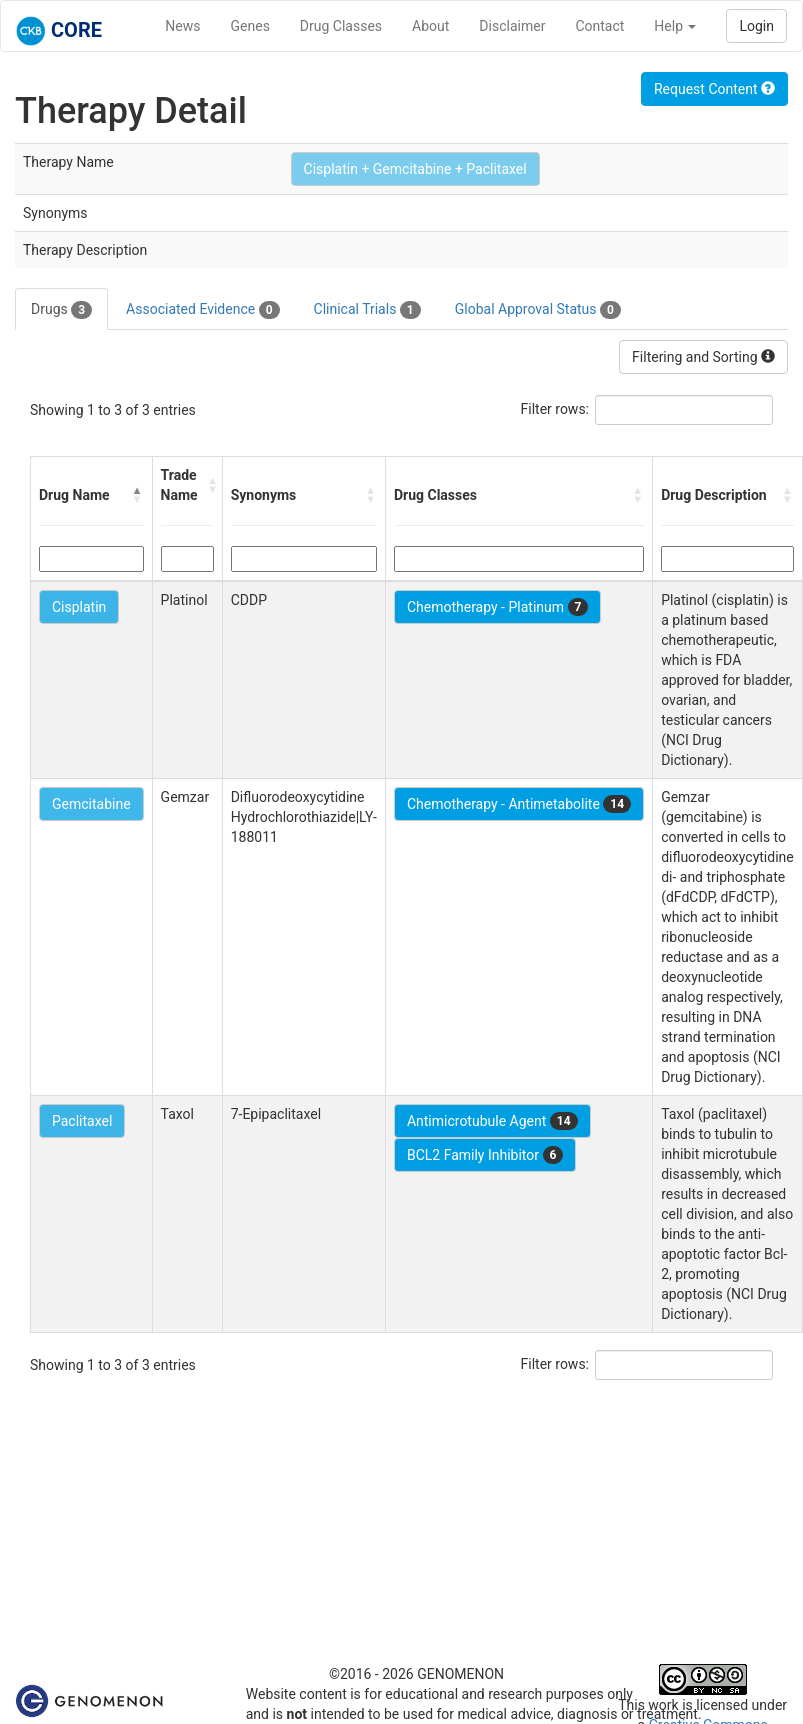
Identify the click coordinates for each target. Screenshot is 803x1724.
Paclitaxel (82, 1121)
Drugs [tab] (61, 310)
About (430, 26)
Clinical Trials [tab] (367, 310)
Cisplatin (79, 607)
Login (756, 26)
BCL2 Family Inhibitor (485, 1155)
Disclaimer (512, 26)
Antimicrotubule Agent (492, 1121)
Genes (250, 26)
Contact (599, 26)
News (182, 26)
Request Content (714, 89)
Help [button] (675, 26)
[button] (138, 495)
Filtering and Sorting (703, 357)
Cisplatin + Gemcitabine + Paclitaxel (415, 169)
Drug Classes (341, 26)
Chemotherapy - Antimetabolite (519, 804)
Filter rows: (555, 409)
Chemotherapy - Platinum (497, 607)
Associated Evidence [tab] (202, 310)
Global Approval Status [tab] (538, 310)
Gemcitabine (91, 804)
